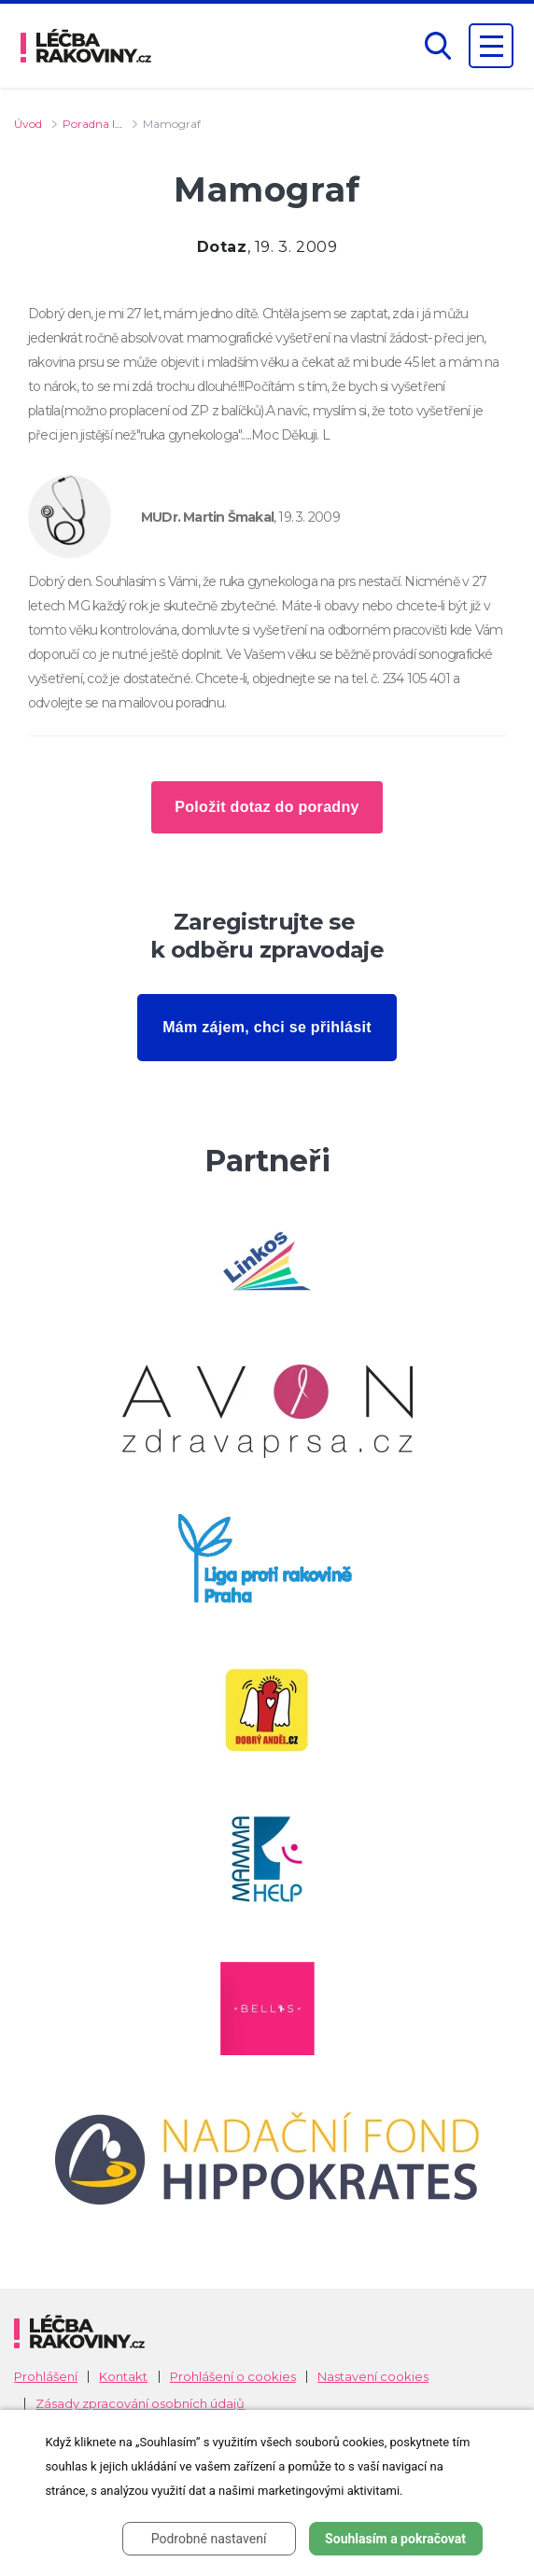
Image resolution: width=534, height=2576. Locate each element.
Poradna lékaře (103, 124)
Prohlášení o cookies (233, 2377)
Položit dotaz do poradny (266, 807)
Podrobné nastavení (209, 2538)
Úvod (28, 124)
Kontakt (123, 2377)
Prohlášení (45, 2377)
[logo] (86, 46)
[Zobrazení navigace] (491, 45)
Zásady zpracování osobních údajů (140, 2404)
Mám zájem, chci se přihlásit (267, 1027)
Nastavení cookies (373, 2377)
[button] (438, 46)
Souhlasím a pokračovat (395, 2538)
